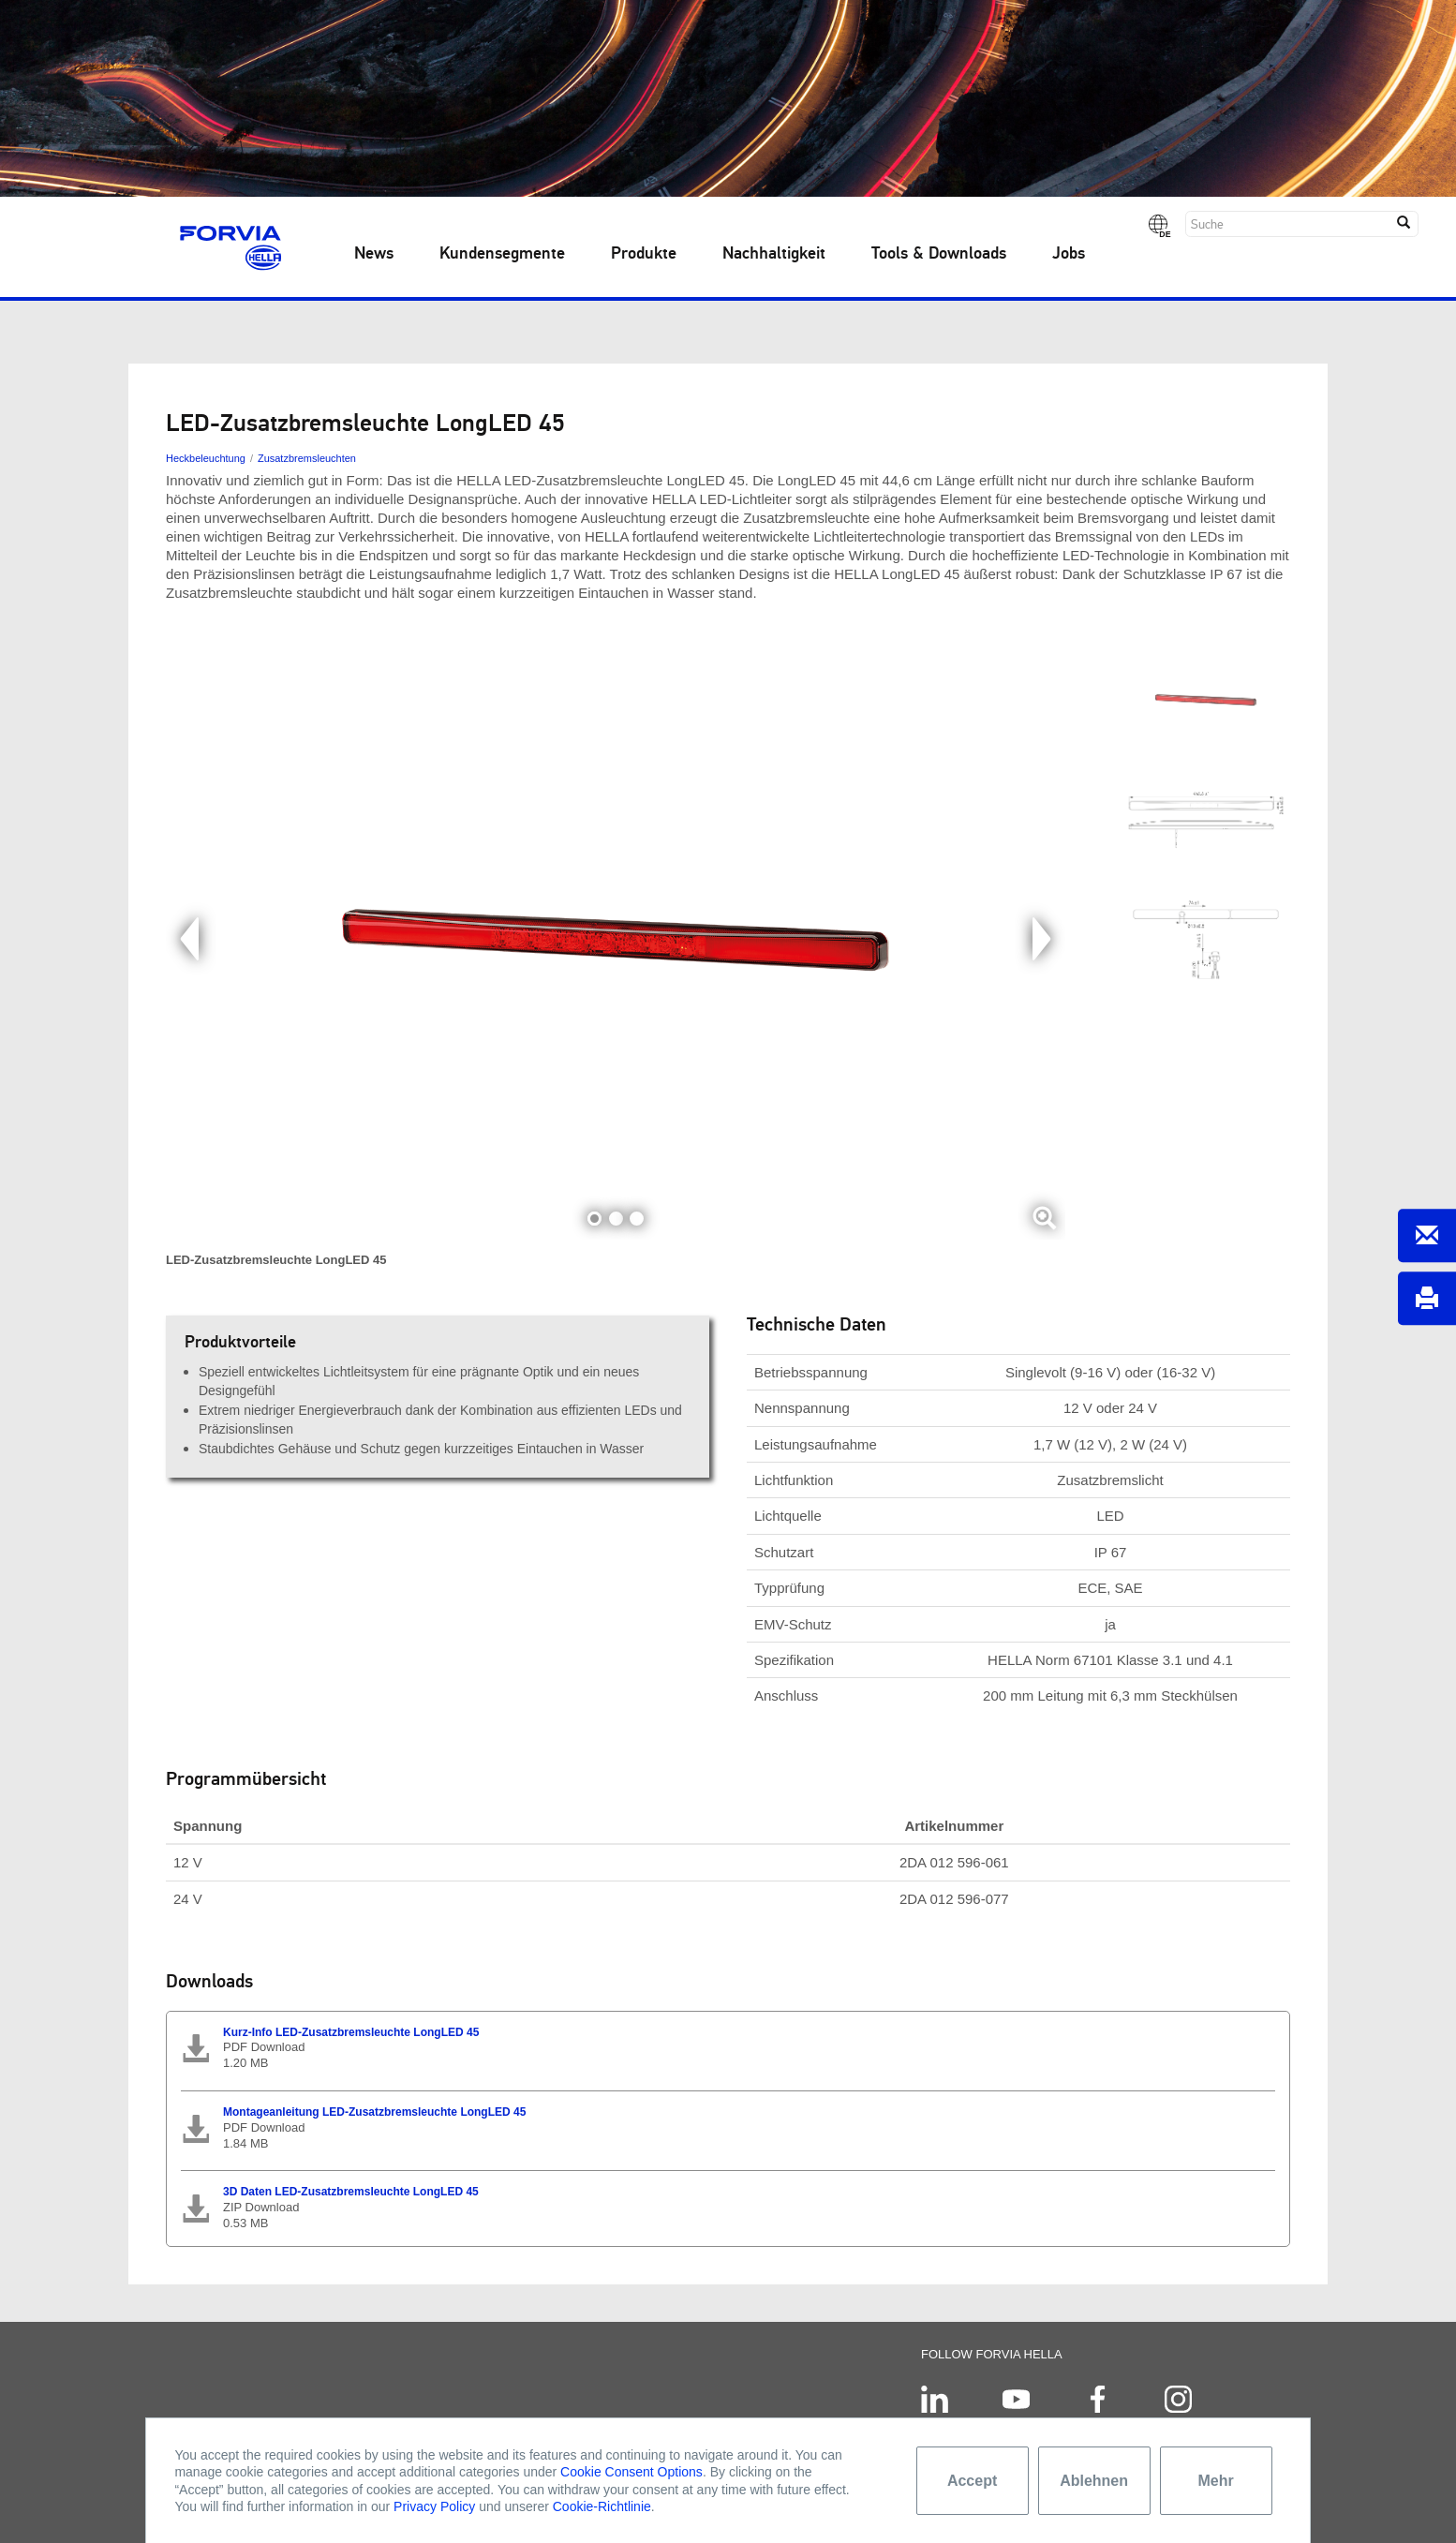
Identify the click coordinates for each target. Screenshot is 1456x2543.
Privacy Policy (434, 2506)
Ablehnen (1094, 2481)
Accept (972, 2481)
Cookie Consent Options (631, 2471)
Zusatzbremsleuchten (307, 458)
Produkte (643, 254)
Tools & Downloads (938, 254)
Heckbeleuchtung (205, 458)
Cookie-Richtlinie (602, 2506)
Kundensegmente (502, 254)
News (374, 254)
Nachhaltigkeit (773, 254)
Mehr (1215, 2481)
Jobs (1068, 254)
